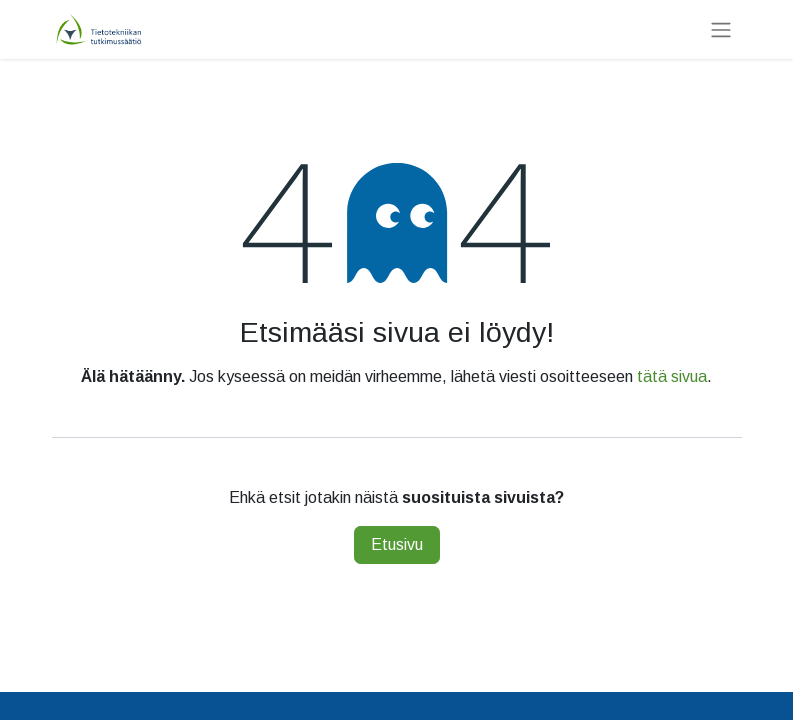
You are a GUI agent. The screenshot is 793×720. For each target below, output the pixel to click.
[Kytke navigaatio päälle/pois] (721, 29)
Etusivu (397, 544)
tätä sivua (672, 376)
